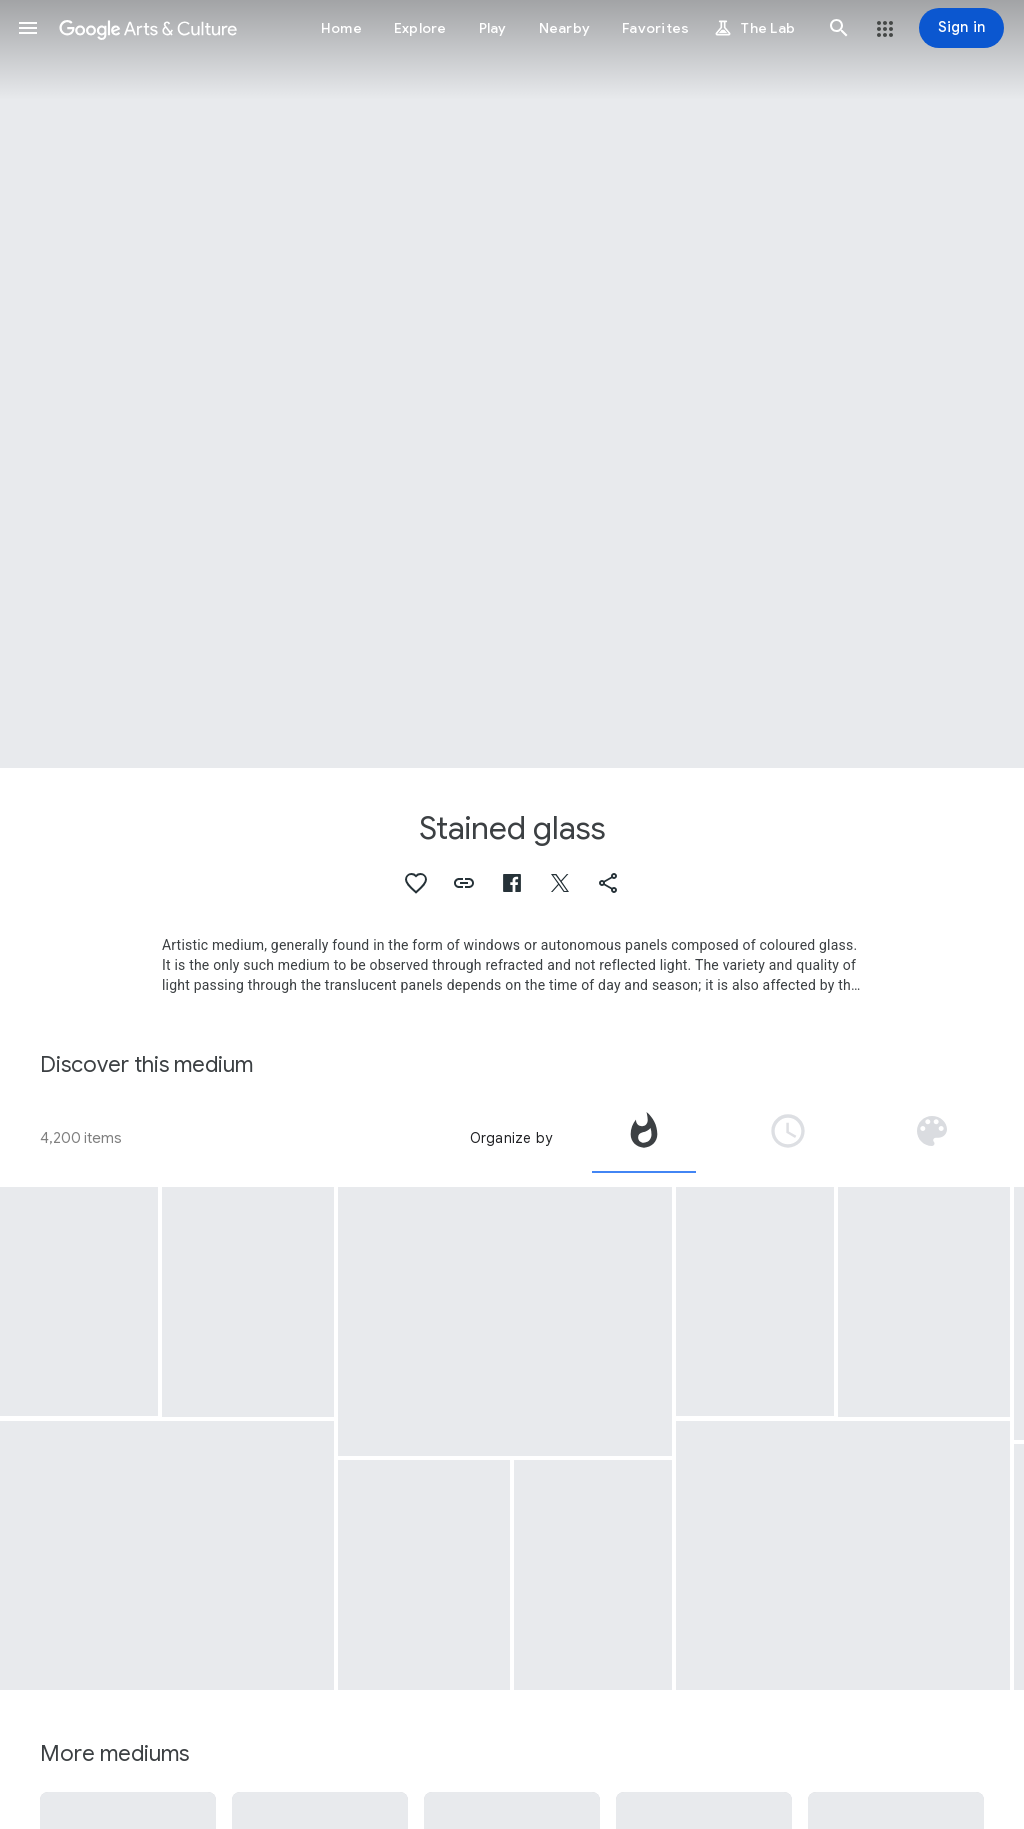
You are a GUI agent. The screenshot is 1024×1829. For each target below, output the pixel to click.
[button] (28, 28)
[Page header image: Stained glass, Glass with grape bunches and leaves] (512, 384)
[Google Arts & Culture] (148, 28)
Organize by (511, 1138)
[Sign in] (961, 28)
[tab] (644, 1138)
